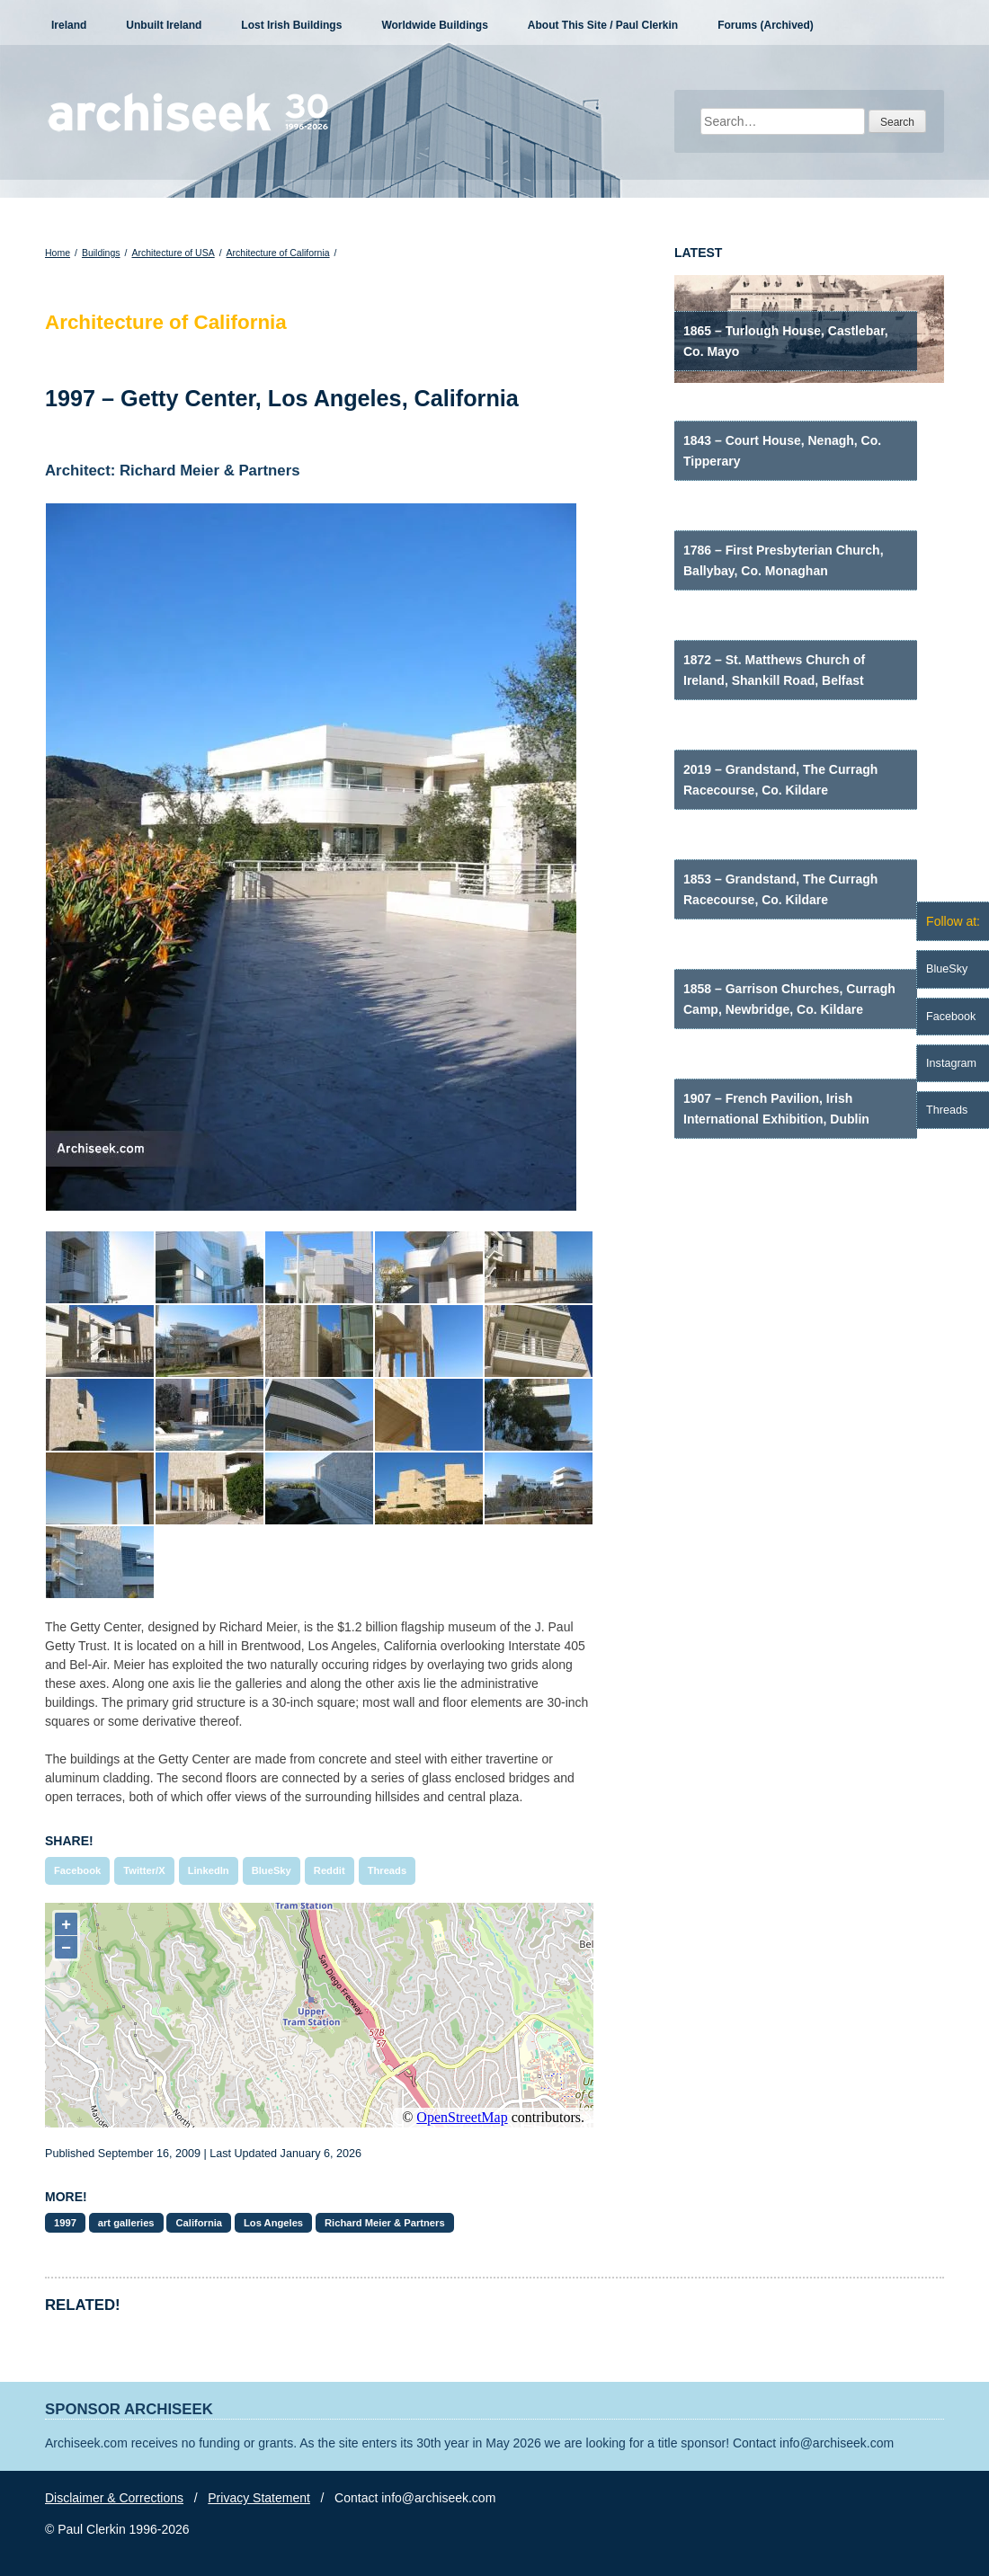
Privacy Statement (259, 2498)
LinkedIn (208, 1870)
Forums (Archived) (765, 25)
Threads (387, 1870)
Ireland (68, 25)
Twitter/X (144, 1870)
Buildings (101, 252)
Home (57, 252)
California (198, 2222)
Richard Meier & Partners (385, 2222)
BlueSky (271, 1870)
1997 (65, 2222)
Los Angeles (273, 2222)
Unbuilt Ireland (163, 25)
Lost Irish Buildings (291, 25)
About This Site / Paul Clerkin (603, 25)
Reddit (329, 1870)
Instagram (951, 1063)
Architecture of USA (172, 252)
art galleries (126, 2222)
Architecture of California (278, 252)
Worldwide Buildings (434, 25)
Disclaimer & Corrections (114, 2498)
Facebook (77, 1870)
